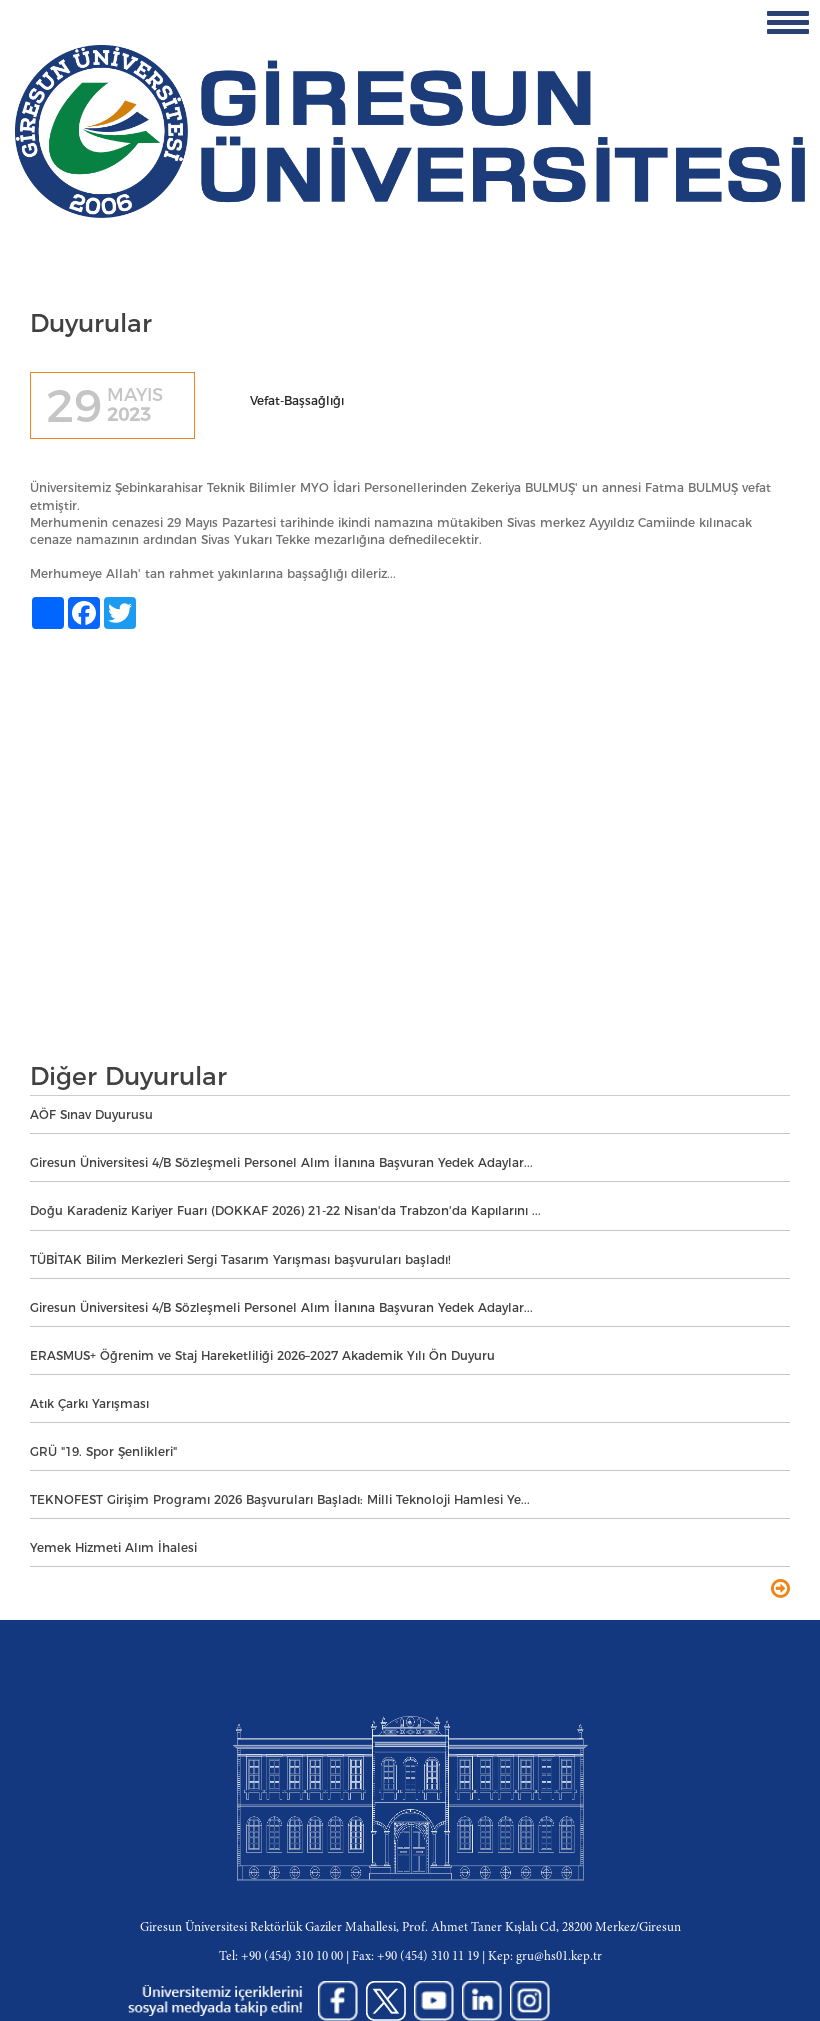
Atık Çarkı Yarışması (89, 1403)
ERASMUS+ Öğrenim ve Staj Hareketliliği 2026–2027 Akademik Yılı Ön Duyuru (262, 1355)
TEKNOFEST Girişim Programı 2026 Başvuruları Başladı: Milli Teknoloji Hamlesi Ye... (280, 1499)
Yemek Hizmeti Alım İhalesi (113, 1547)
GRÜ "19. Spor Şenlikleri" (103, 1451)
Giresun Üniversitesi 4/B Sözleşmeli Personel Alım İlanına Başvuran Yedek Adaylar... (281, 1162)
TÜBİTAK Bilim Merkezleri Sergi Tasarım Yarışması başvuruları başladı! (240, 1259)
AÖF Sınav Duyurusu (91, 1114)
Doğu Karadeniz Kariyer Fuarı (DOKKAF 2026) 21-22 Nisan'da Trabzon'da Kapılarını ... (285, 1210)
